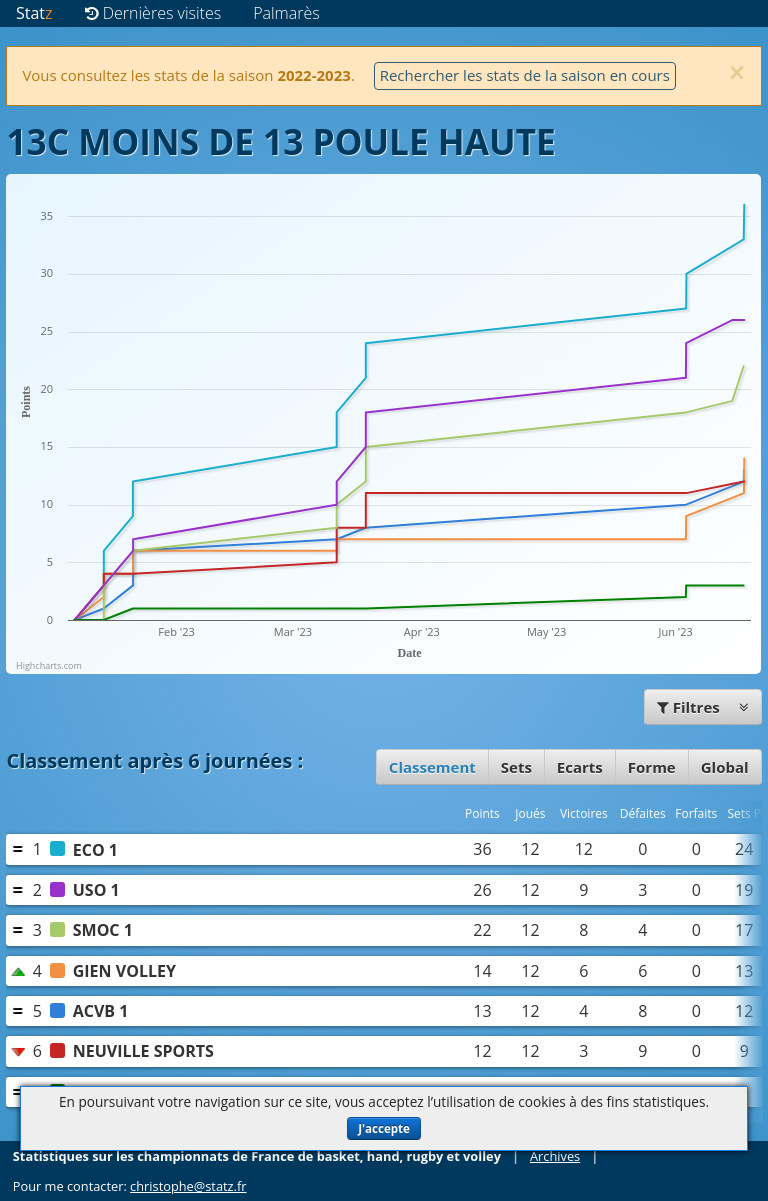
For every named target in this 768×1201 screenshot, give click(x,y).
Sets (516, 767)
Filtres (703, 707)
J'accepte (384, 1128)
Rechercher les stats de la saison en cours (525, 75)
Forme (652, 767)
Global (725, 767)
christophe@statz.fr (188, 1186)
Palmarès (286, 13)
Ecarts (580, 767)
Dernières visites (153, 13)
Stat (34, 13)
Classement (432, 767)
